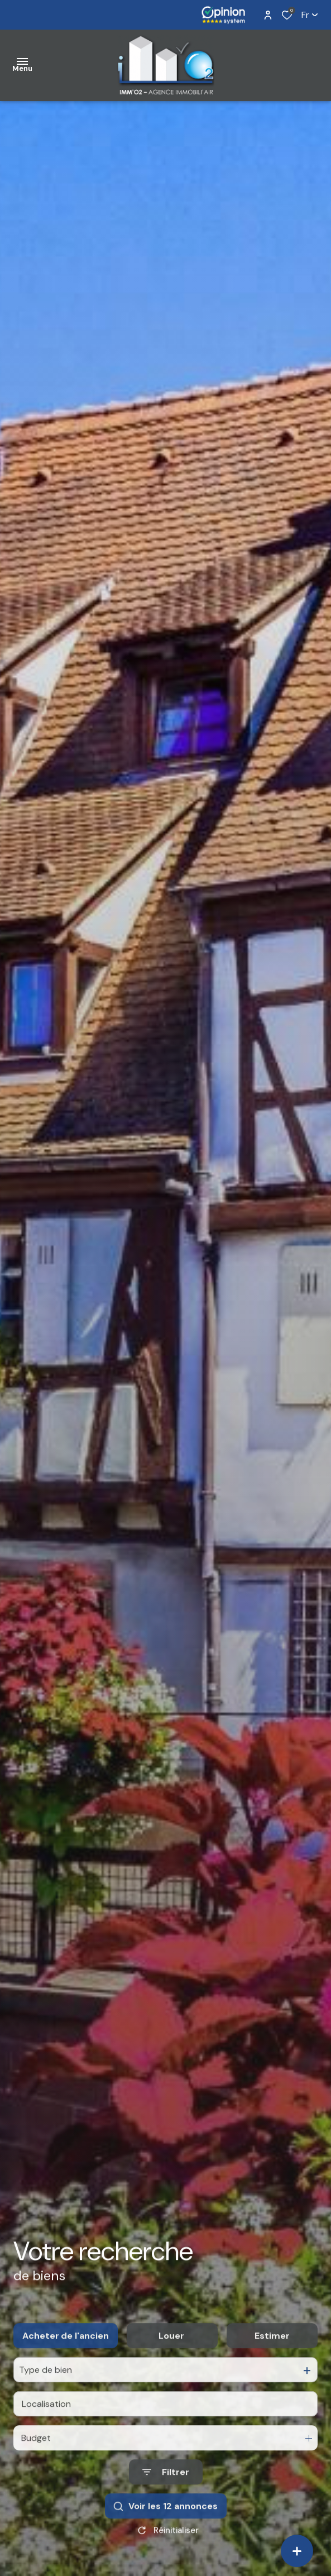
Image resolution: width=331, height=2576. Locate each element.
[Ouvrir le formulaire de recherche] (166, 2499)
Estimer (272, 2363)
